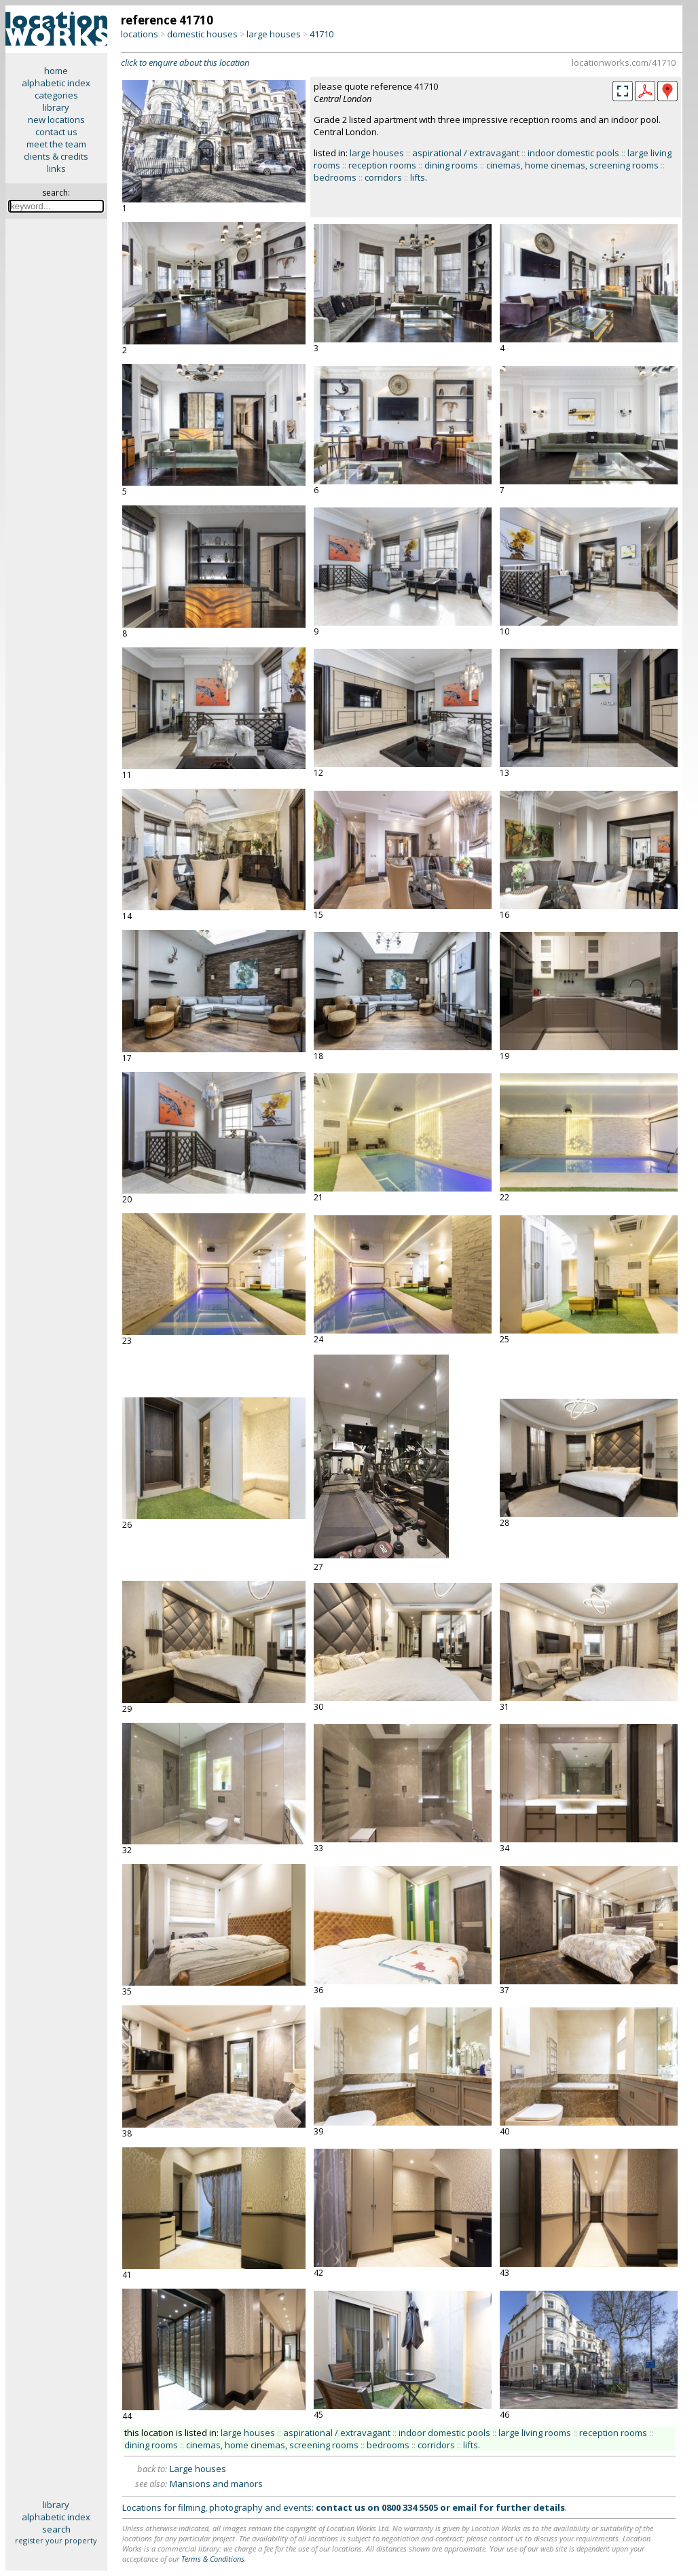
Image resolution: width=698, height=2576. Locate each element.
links (56, 168)
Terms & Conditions (212, 2559)
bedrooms (335, 177)
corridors (383, 177)
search (56, 2529)
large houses (273, 34)
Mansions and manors (216, 2483)
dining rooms (451, 165)
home (56, 71)
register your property (56, 2540)
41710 (321, 34)
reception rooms (382, 165)
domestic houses (202, 34)
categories (56, 95)
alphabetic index (56, 83)
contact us (56, 132)
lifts (417, 177)
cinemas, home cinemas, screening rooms (572, 165)
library (56, 107)
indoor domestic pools (573, 153)
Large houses (198, 2469)
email (464, 2507)
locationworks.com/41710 (624, 62)
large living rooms (534, 2433)
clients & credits (56, 156)
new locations (56, 119)
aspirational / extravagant (465, 153)
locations (139, 34)
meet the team (56, 144)
